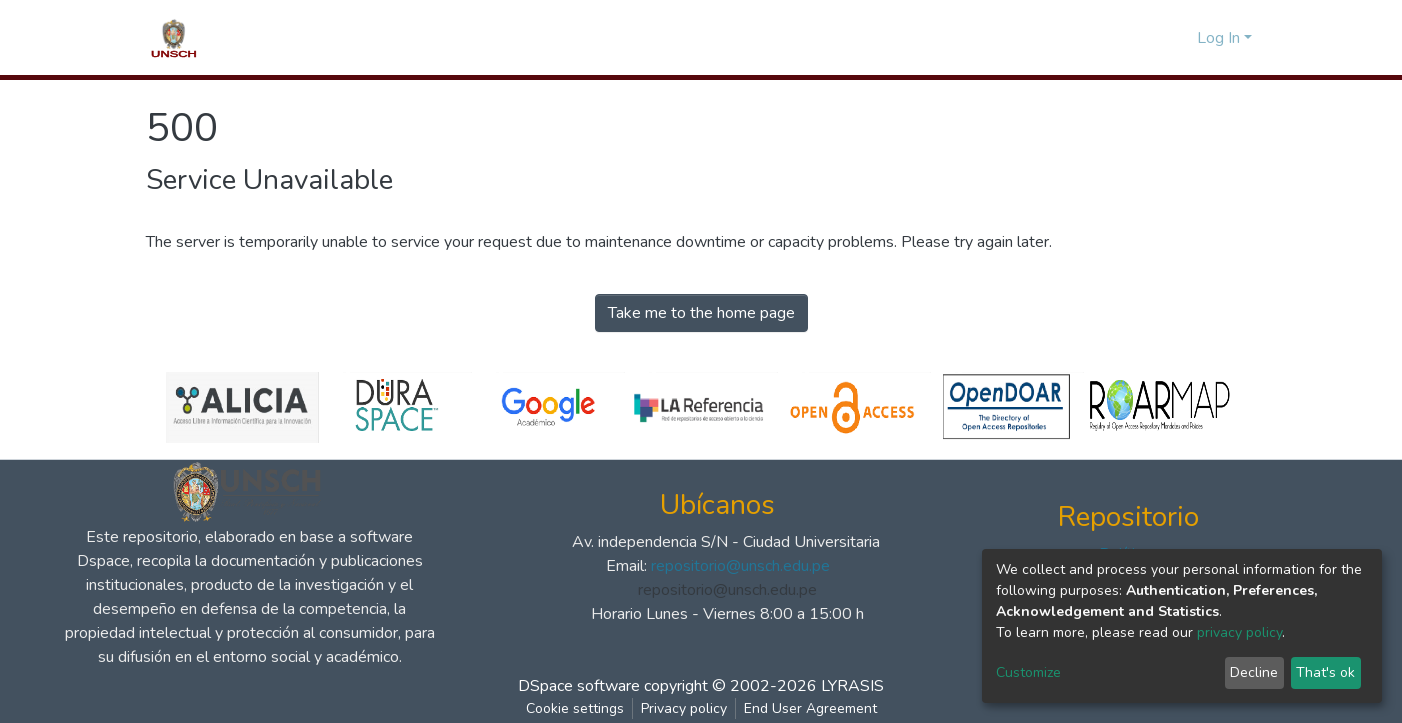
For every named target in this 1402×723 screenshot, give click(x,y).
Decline (1254, 672)
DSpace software (579, 686)
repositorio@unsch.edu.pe (740, 566)
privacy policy (1239, 632)
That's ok (1325, 672)
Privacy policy (684, 708)
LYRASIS (852, 686)
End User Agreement (810, 708)
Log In (1218, 38)
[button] (1176, 38)
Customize (1028, 672)
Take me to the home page (701, 313)
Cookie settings (575, 708)
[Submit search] (1146, 38)
